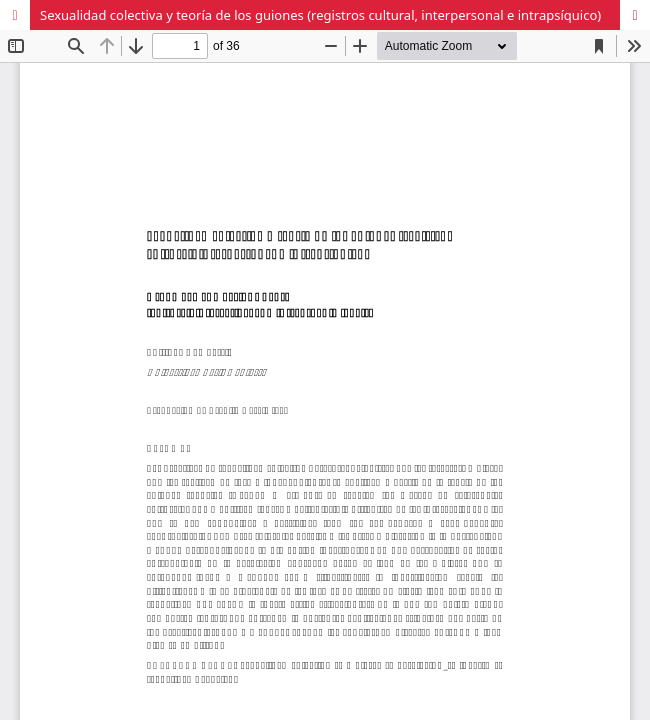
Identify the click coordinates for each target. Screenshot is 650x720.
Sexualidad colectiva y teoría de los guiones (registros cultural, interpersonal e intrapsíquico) (320, 15)
